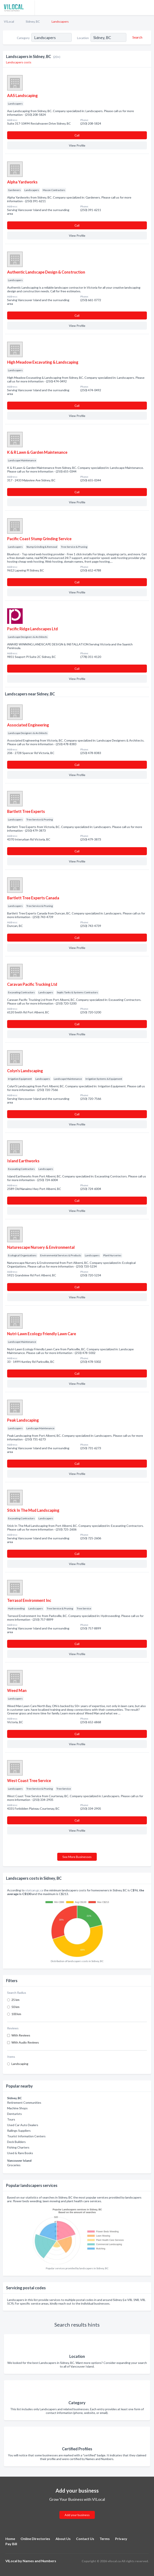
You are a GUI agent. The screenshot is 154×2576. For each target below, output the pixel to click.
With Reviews (20, 2035)
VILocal (9, 21)
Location (83, 38)
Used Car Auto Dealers (22, 2125)
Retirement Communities (24, 2102)
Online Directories (35, 2539)
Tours (11, 2119)
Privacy (121, 2539)
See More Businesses (77, 1857)
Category (23, 38)
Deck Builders (16, 2142)
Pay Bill (11, 2544)
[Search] (136, 37)
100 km (16, 2014)
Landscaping (19, 2064)
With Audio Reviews (25, 2042)
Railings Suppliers (19, 2130)
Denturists (14, 2114)
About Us (63, 2539)
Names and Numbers (39, 2561)
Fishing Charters (18, 2147)
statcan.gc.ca (34, 1890)
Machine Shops (17, 2108)
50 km (15, 2007)
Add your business (77, 2515)
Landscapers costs (18, 62)
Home (10, 2539)
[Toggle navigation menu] (148, 7)
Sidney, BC (33, 21)
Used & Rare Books (20, 2153)
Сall (77, 135)
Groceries (14, 2165)
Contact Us (85, 2539)
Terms (105, 2539)
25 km (15, 2000)
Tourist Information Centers (26, 2136)
